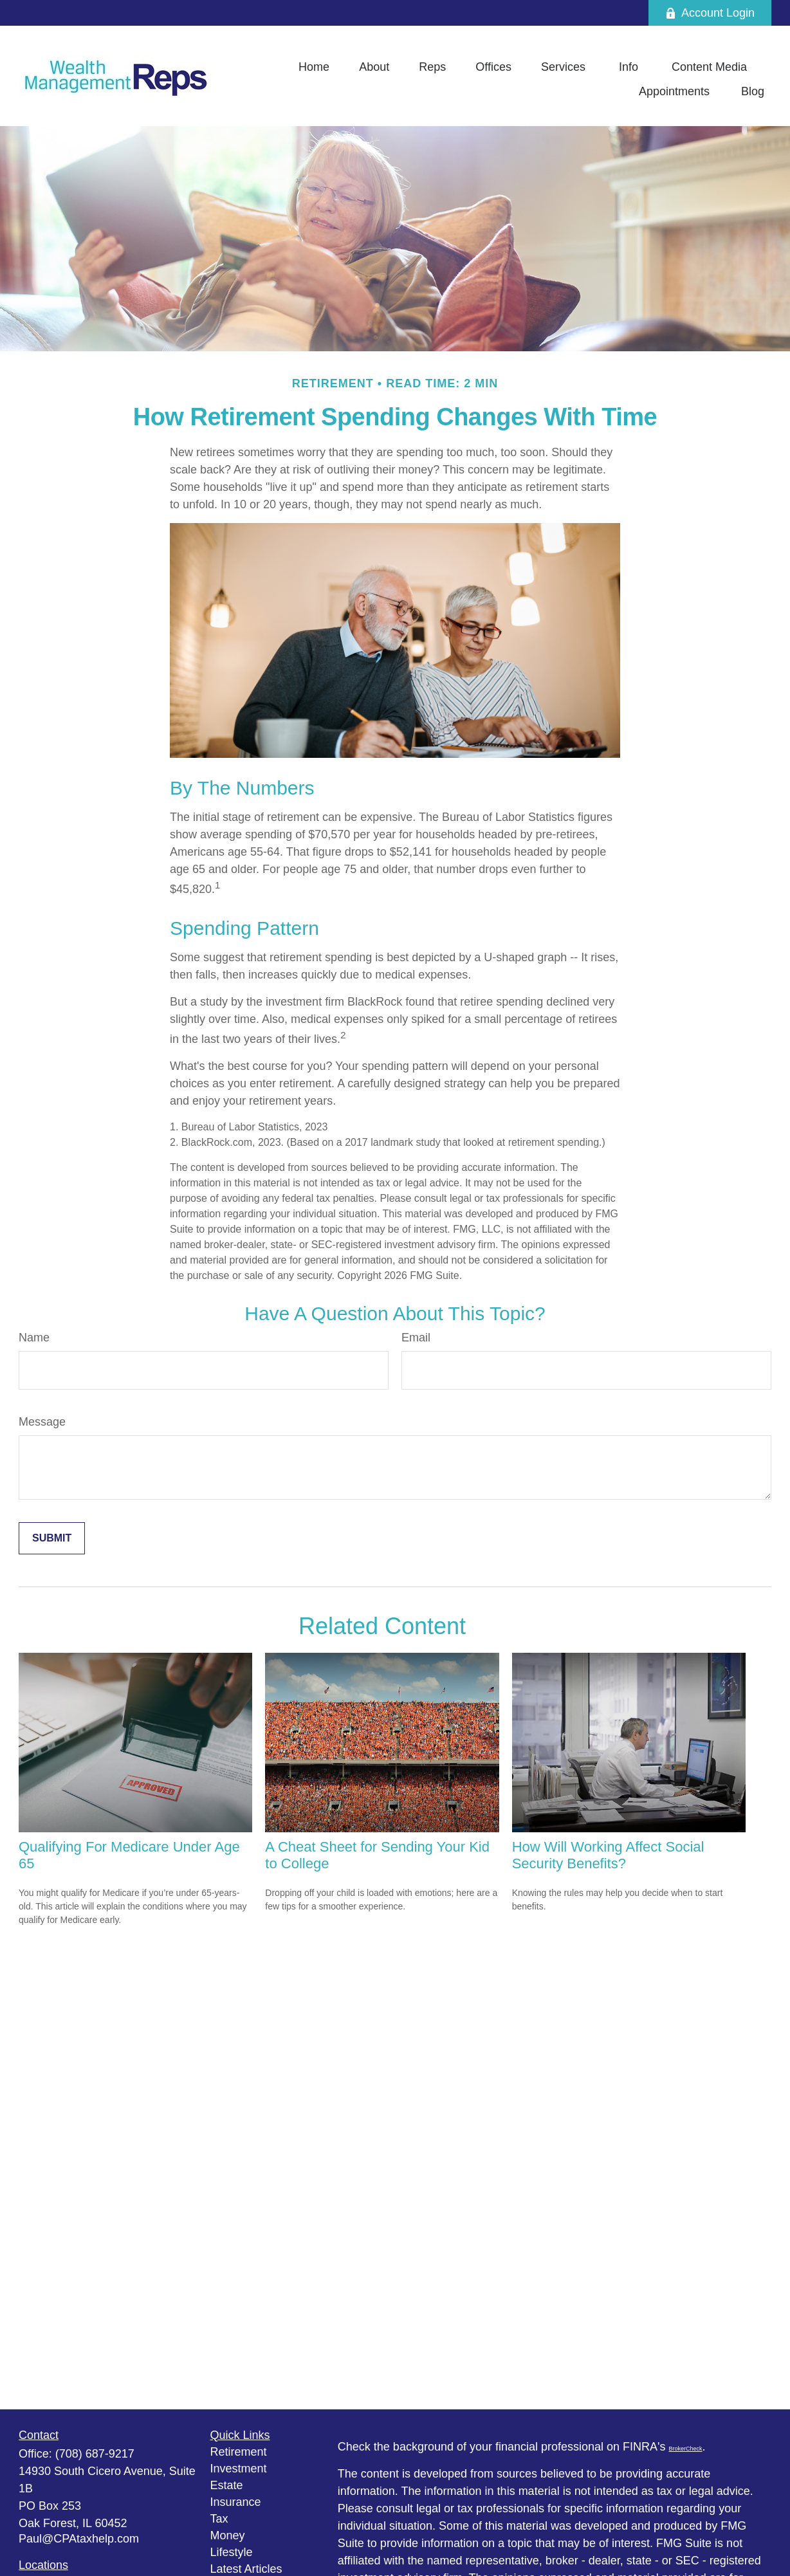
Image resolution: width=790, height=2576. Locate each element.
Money (227, 2535)
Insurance (235, 2502)
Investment (238, 2468)
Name (34, 1337)
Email (415, 1337)
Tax (219, 2518)
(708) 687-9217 (94, 2453)
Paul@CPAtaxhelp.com (79, 2538)
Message (42, 1421)
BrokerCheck (686, 2448)
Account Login (710, 12)
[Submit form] (52, 1538)
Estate (226, 2485)
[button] (314, 67)
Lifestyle (231, 2552)
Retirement (238, 2451)
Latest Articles (246, 2568)
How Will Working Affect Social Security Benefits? (608, 1855)
